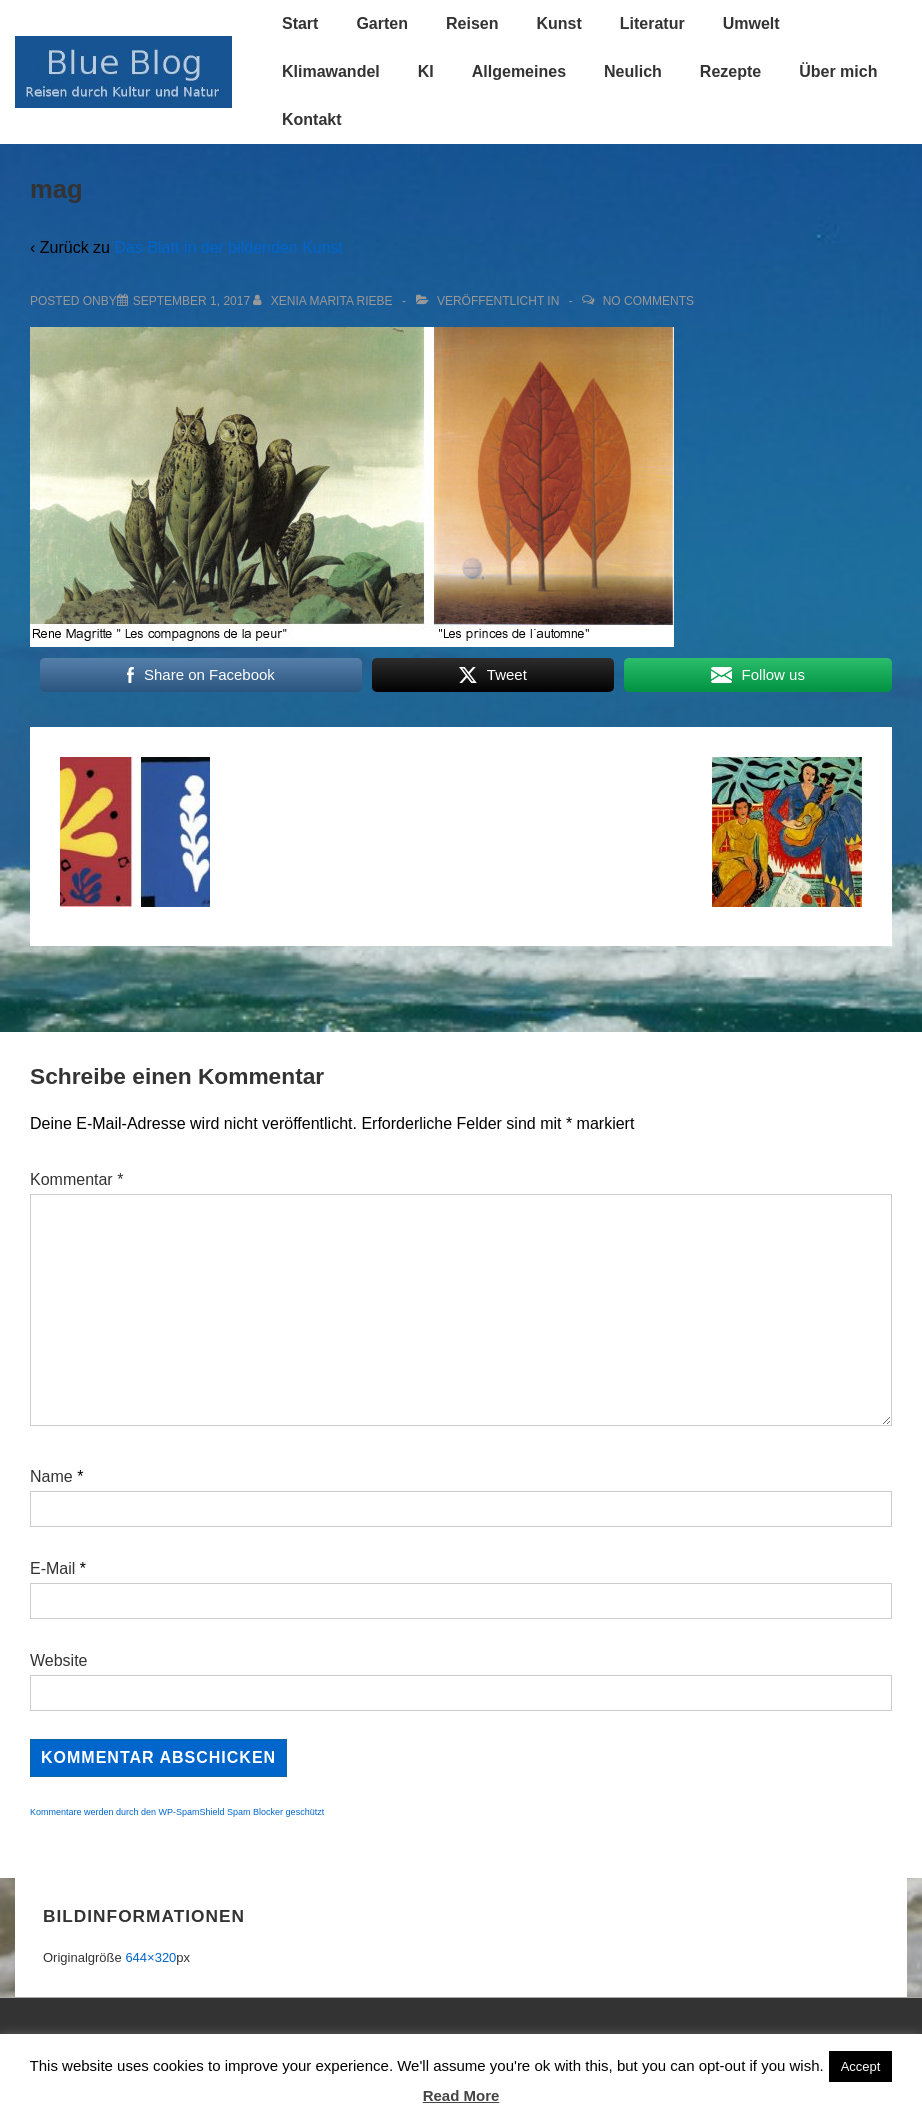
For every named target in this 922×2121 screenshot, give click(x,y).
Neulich (633, 71)
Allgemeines (519, 71)
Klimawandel (331, 71)
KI (426, 71)
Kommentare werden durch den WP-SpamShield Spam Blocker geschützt (177, 1812)
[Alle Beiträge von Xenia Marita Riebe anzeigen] (324, 301)
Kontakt (312, 119)
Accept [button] (861, 2066)
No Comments (648, 301)
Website (59, 1660)
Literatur (652, 23)
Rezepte (730, 71)
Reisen (472, 23)
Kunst (558, 23)
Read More (461, 2095)
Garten (382, 23)
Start (300, 23)
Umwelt (751, 23)
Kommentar (76, 1179)
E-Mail (52, 1568)
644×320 (150, 1957)
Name (51, 1476)
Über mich (838, 71)
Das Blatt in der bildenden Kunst (228, 247)
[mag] (191, 301)
